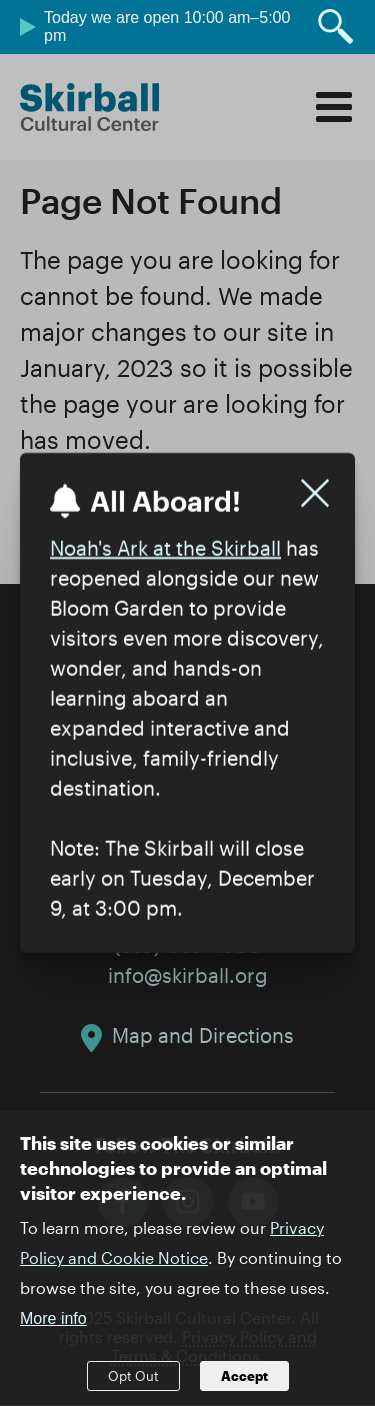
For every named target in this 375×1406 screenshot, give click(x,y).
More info (53, 1337)
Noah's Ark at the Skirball (165, 548)
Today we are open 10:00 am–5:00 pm (167, 26)
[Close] (315, 493)
